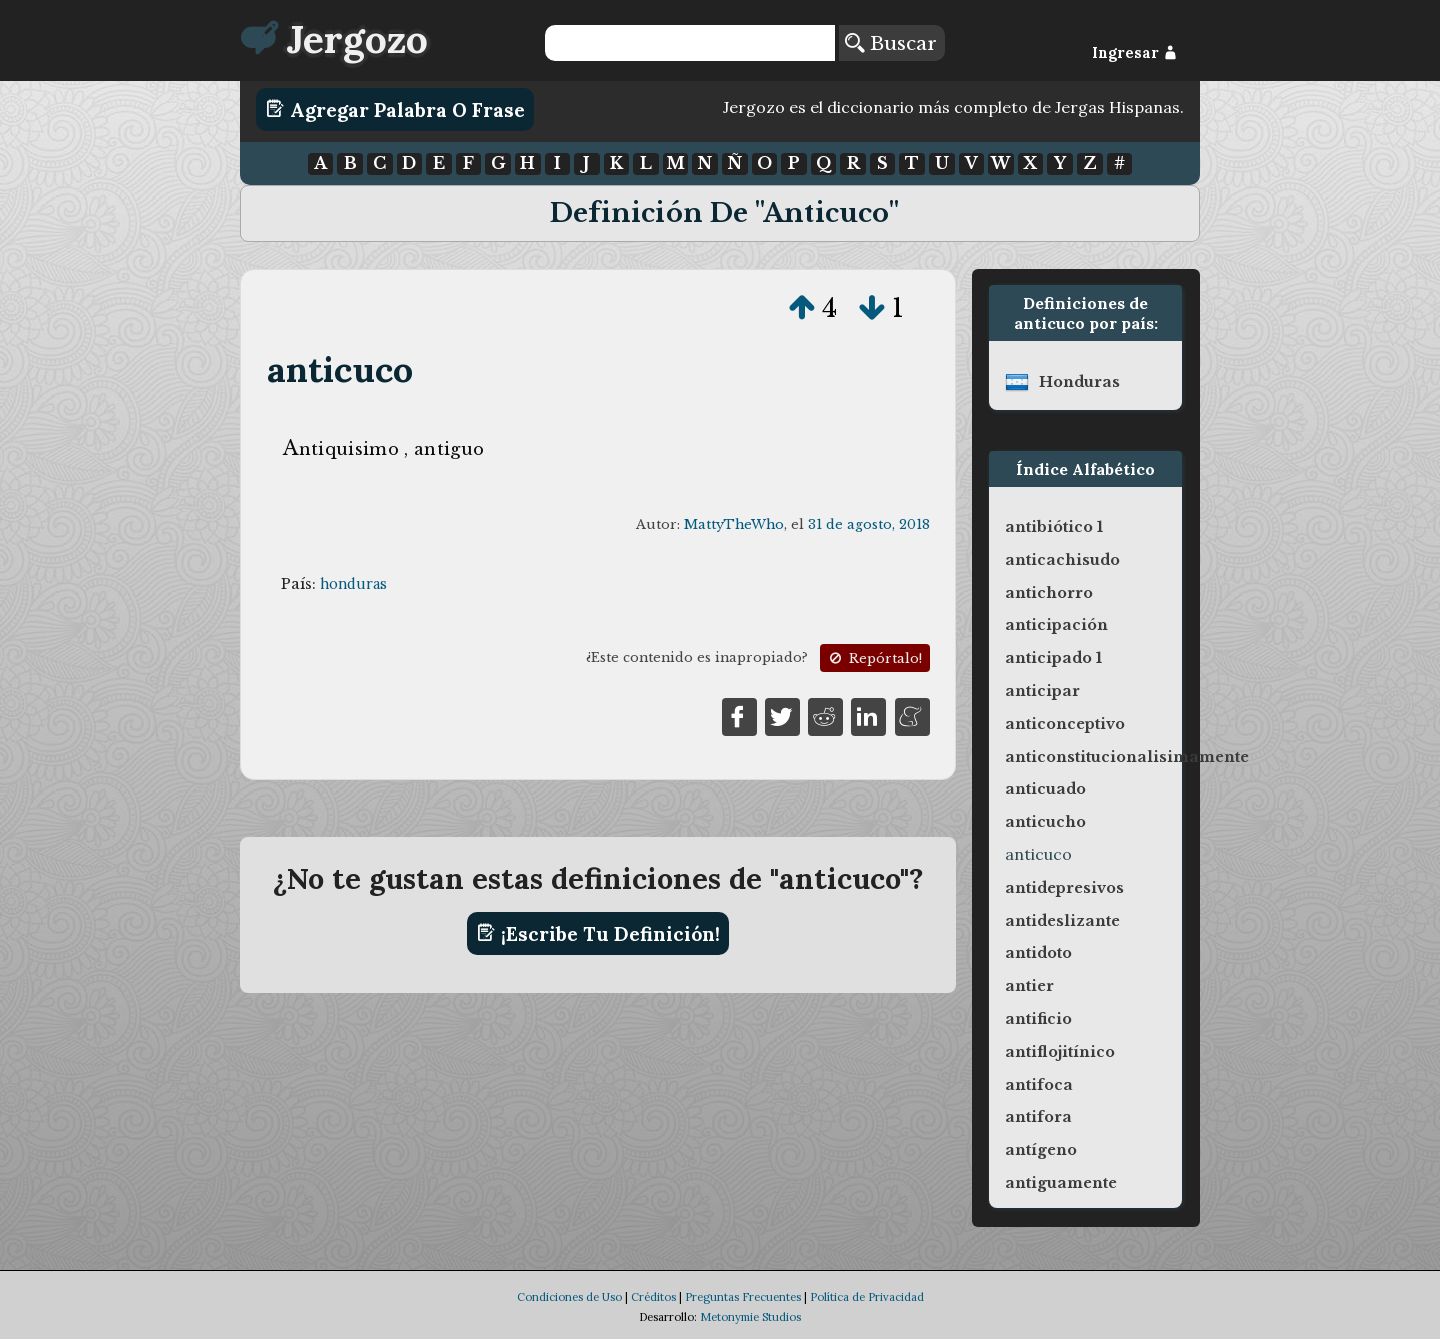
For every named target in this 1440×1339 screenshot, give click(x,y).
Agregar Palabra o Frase (395, 109)
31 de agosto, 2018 (869, 524)
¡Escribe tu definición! (598, 933)
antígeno (1041, 1150)
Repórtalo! (874, 658)
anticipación (1056, 625)
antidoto (1038, 953)
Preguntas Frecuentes (743, 1297)
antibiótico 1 (1054, 527)
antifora (1038, 1117)
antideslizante (1062, 921)
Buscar (891, 43)
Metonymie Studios (750, 1317)
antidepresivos (1064, 888)
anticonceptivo (1065, 724)
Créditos (653, 1297)
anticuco (340, 369)
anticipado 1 (1053, 658)
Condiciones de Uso (569, 1297)
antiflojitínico (1060, 1052)
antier (1029, 986)
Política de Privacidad (867, 1297)
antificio (1038, 1019)
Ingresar (1134, 53)
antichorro (1049, 593)
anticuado (1045, 789)
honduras (353, 584)
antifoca (1039, 1085)
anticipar (1042, 691)
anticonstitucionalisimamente (1127, 757)
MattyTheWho (734, 524)
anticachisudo (1062, 560)
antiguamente (1061, 1183)
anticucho (1045, 822)
